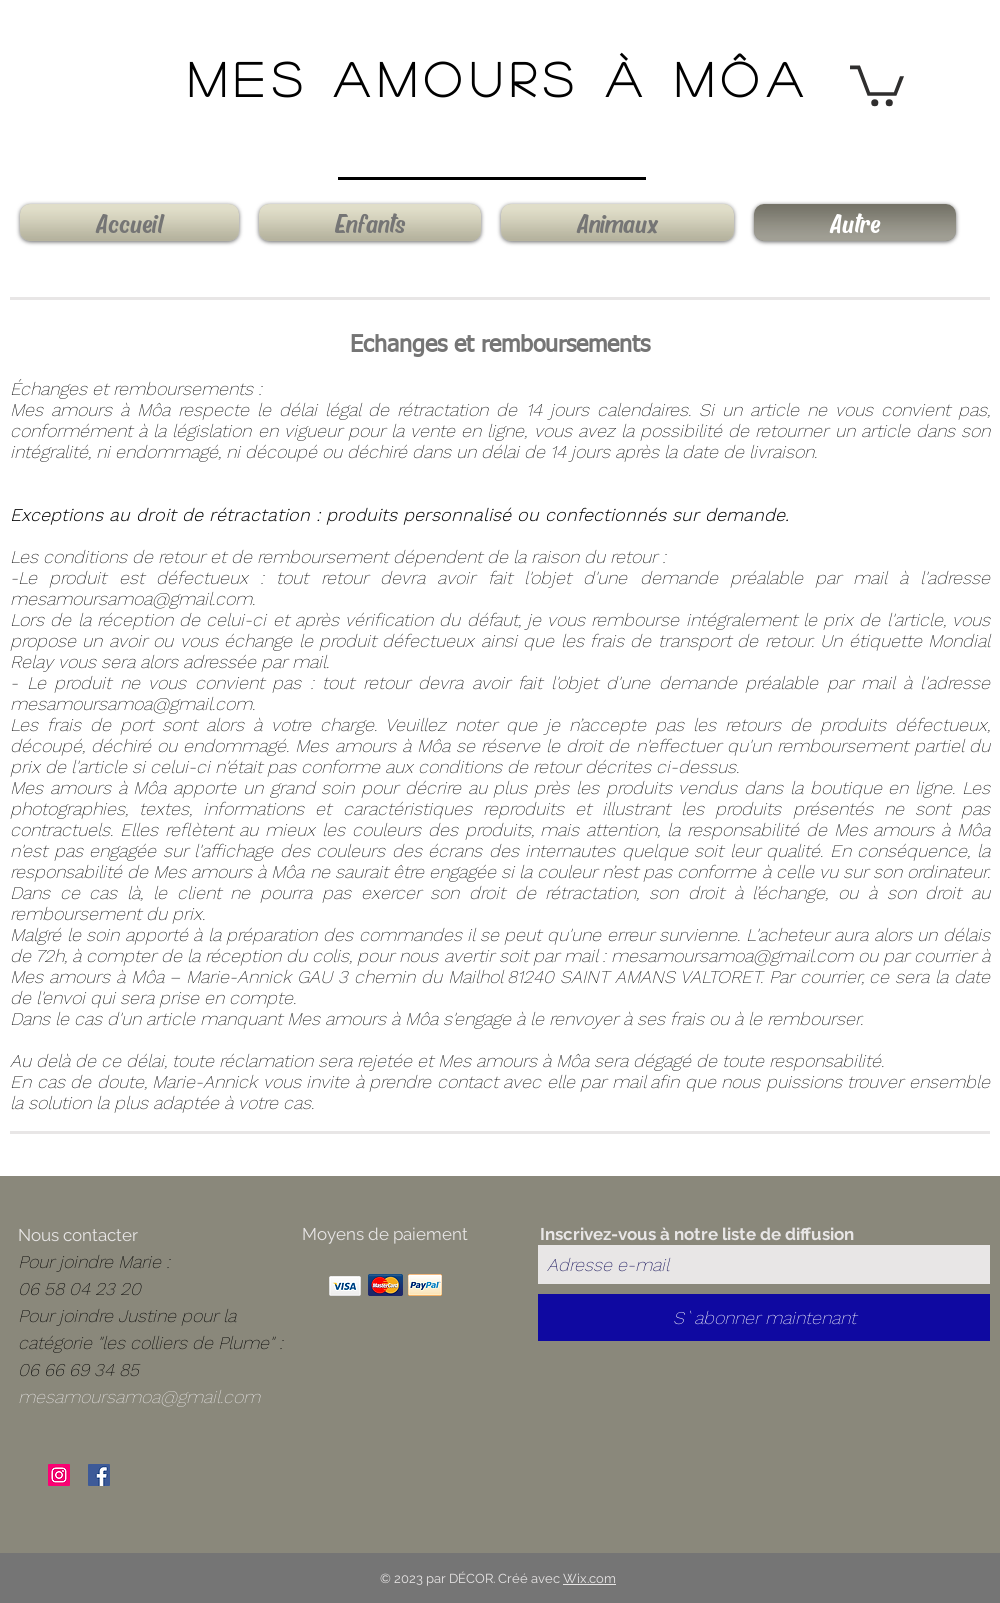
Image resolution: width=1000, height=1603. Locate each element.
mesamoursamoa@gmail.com (131, 598)
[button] (877, 83)
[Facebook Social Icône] (99, 1475)
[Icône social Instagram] (59, 1475)
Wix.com (589, 1578)
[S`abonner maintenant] (764, 1317)
